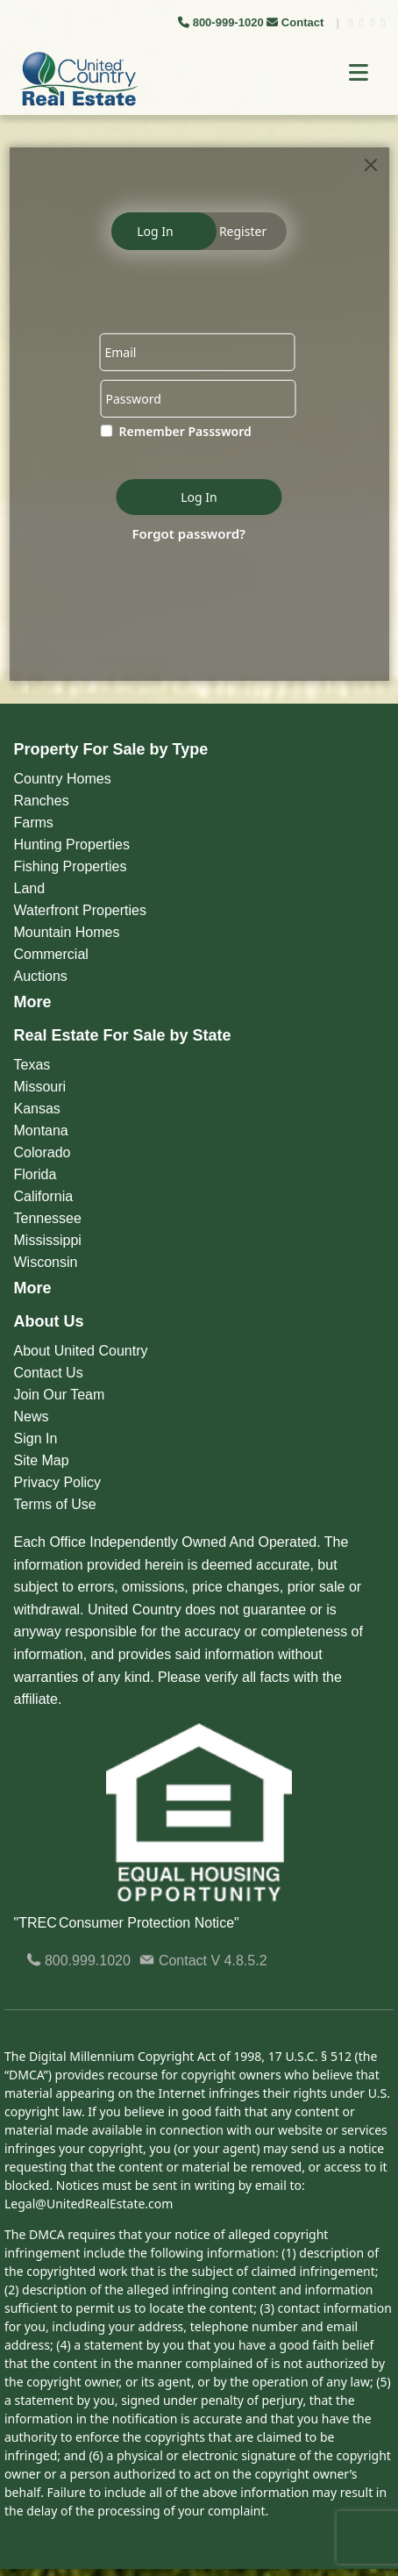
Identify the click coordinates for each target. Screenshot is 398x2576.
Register (243, 231)
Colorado (42, 1152)
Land (30, 888)
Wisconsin (46, 1262)
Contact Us (48, 1372)
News (31, 1416)
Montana (41, 1130)
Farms (33, 822)
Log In (155, 231)
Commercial (51, 954)
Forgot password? (189, 532)
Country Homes (62, 778)
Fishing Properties (70, 866)
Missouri (40, 1086)
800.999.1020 (78, 1960)
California (44, 1196)
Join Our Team (59, 1394)
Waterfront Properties (80, 910)
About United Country (81, 1350)
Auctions (41, 976)
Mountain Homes (67, 932)
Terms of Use (55, 1504)
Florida (35, 1174)
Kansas (37, 1108)
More (33, 1002)
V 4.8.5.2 (239, 1960)
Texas (32, 1064)
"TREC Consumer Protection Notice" (126, 1922)
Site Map (41, 1460)
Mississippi (48, 1240)
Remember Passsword (185, 431)
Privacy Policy (58, 1482)
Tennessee (48, 1218)
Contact (297, 22)
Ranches (41, 800)
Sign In (36, 1438)
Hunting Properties (72, 844)
